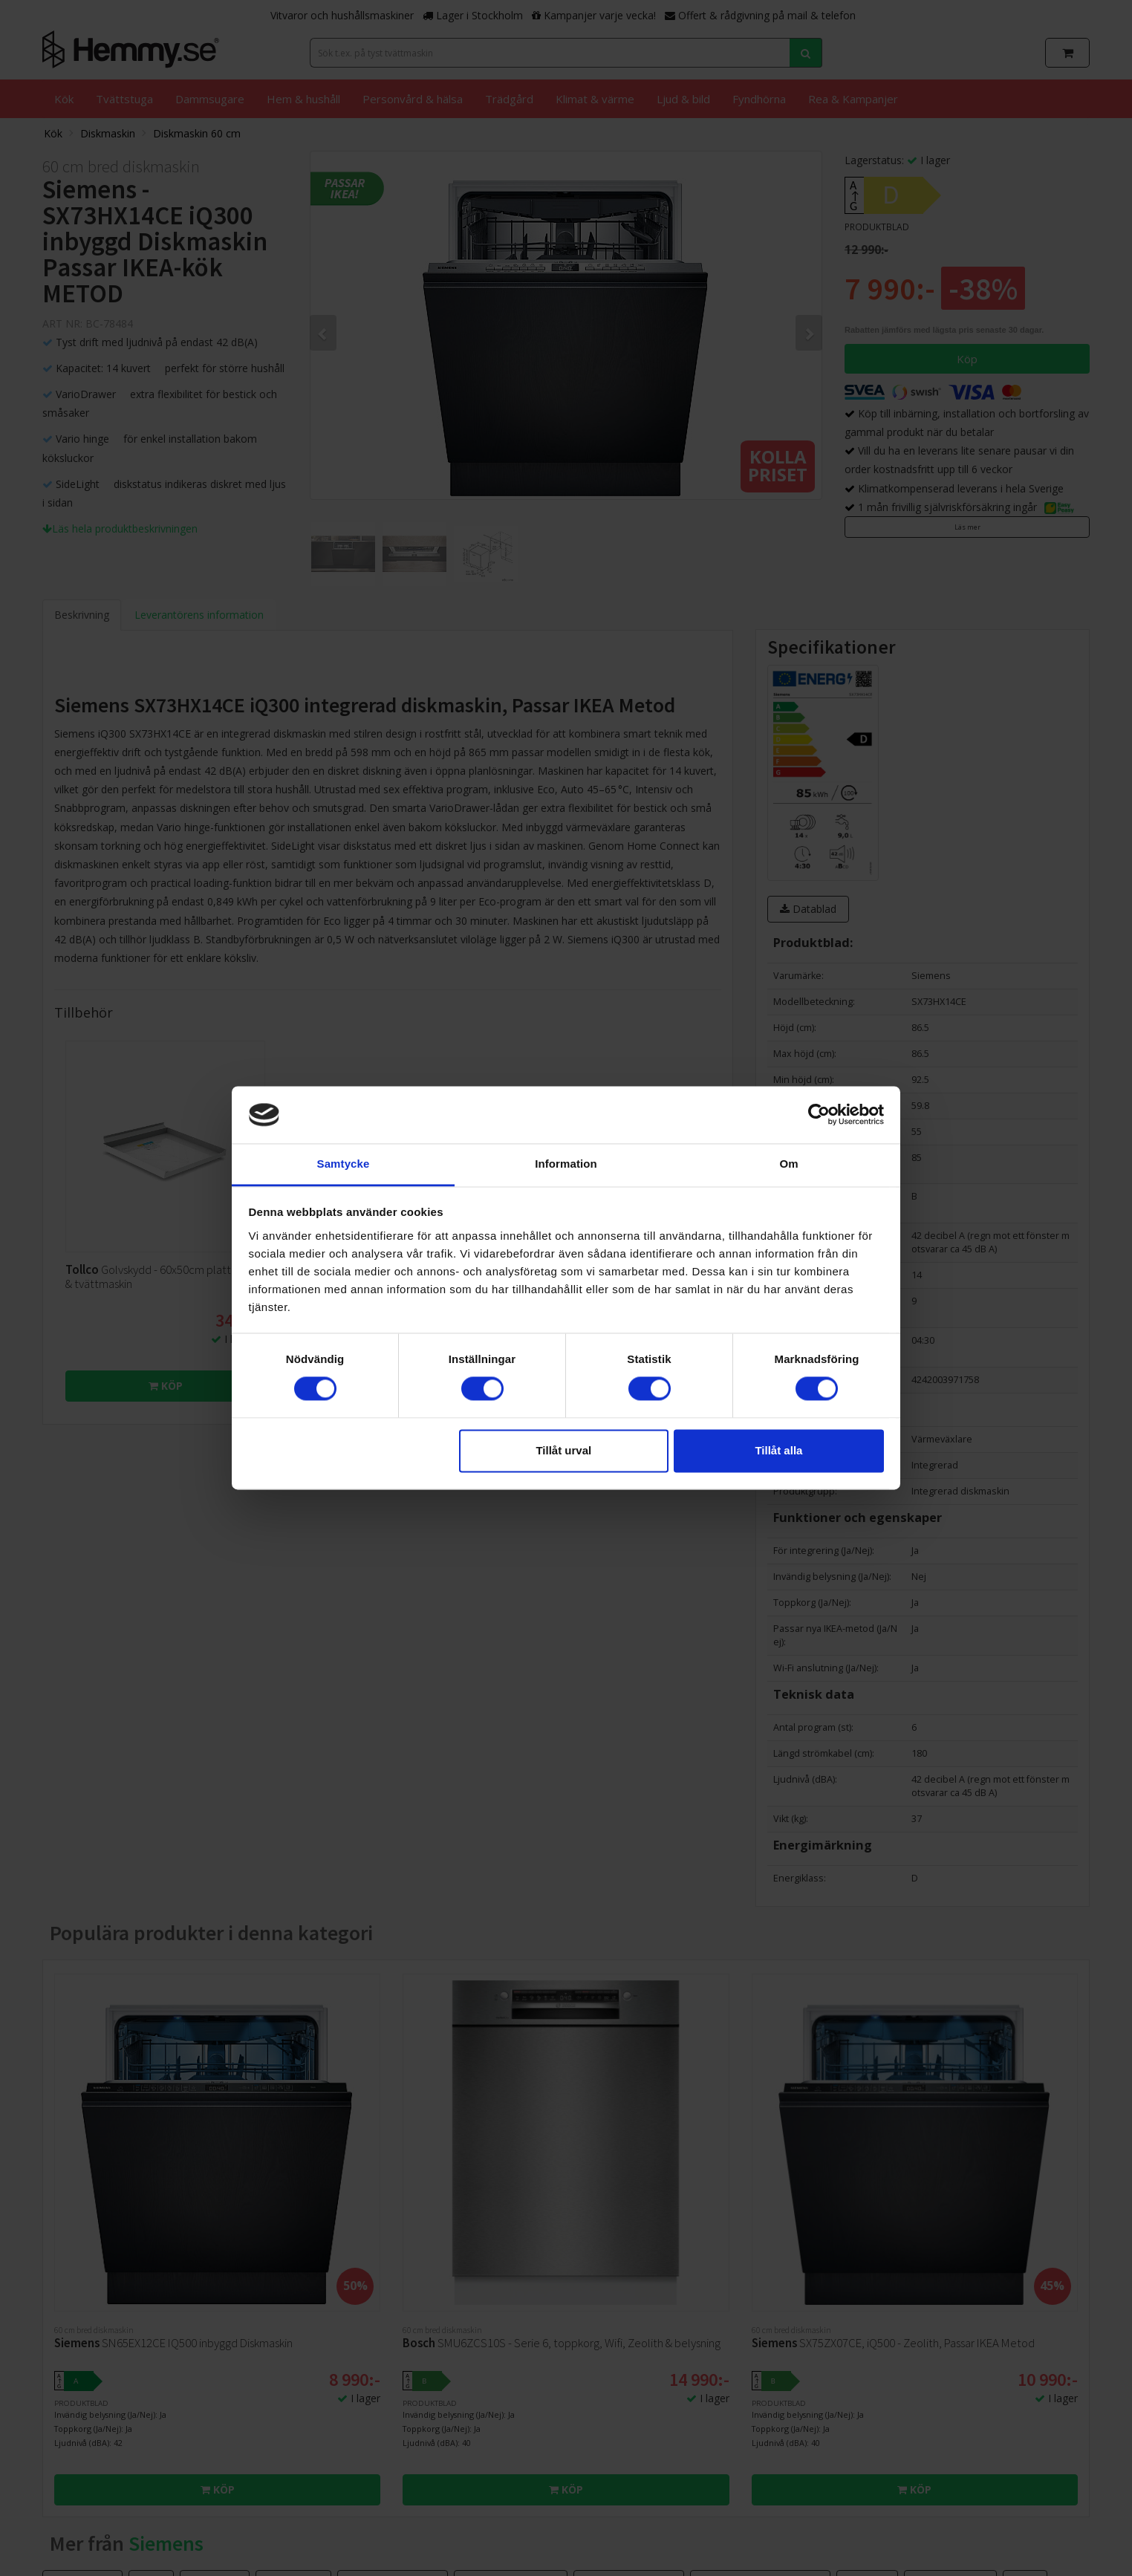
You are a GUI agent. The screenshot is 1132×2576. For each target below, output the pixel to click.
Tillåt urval (563, 1450)
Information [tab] (566, 1163)
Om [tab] (788, 1163)
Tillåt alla (778, 1450)
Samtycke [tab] (343, 1163)
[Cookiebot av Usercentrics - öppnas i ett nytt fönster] (819, 1115)
